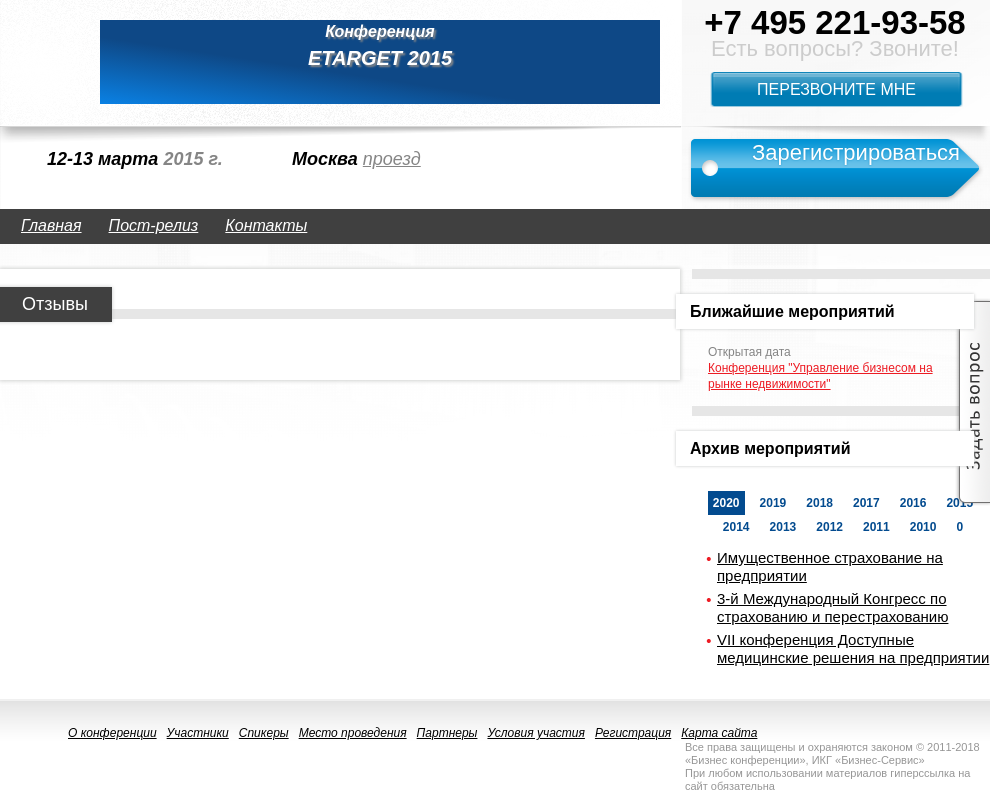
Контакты (266, 225)
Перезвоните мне (836, 89)
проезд (392, 159)
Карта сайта (719, 733)
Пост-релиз (154, 225)
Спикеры (264, 733)
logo (40, 62)
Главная (51, 225)
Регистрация (633, 733)
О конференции (112, 733)
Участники (198, 733)
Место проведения (353, 733)
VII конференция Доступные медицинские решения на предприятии (853, 648)
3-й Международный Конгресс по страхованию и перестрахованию (832, 607)
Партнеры (447, 733)
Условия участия (536, 733)
